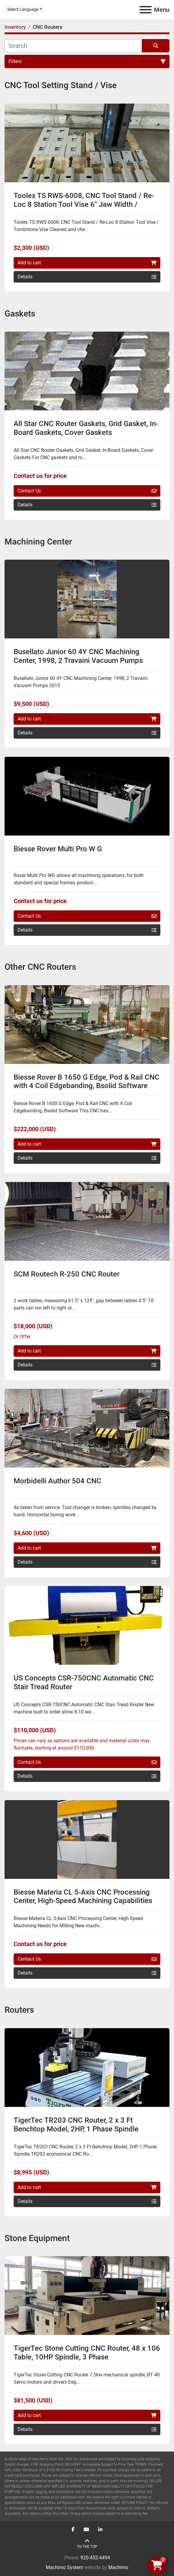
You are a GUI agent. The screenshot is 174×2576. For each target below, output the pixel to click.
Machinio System (64, 2567)
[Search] (73, 45)
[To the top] (87, 2543)
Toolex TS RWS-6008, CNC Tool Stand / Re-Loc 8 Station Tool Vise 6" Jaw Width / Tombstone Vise (84, 204)
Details (87, 277)
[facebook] (73, 2529)
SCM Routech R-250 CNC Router (66, 1274)
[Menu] (145, 9)
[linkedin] (100, 2529)
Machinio (118, 2567)
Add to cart (87, 263)
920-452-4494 (95, 2558)
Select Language (22, 9)
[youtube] (86, 2529)
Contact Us (87, 491)
